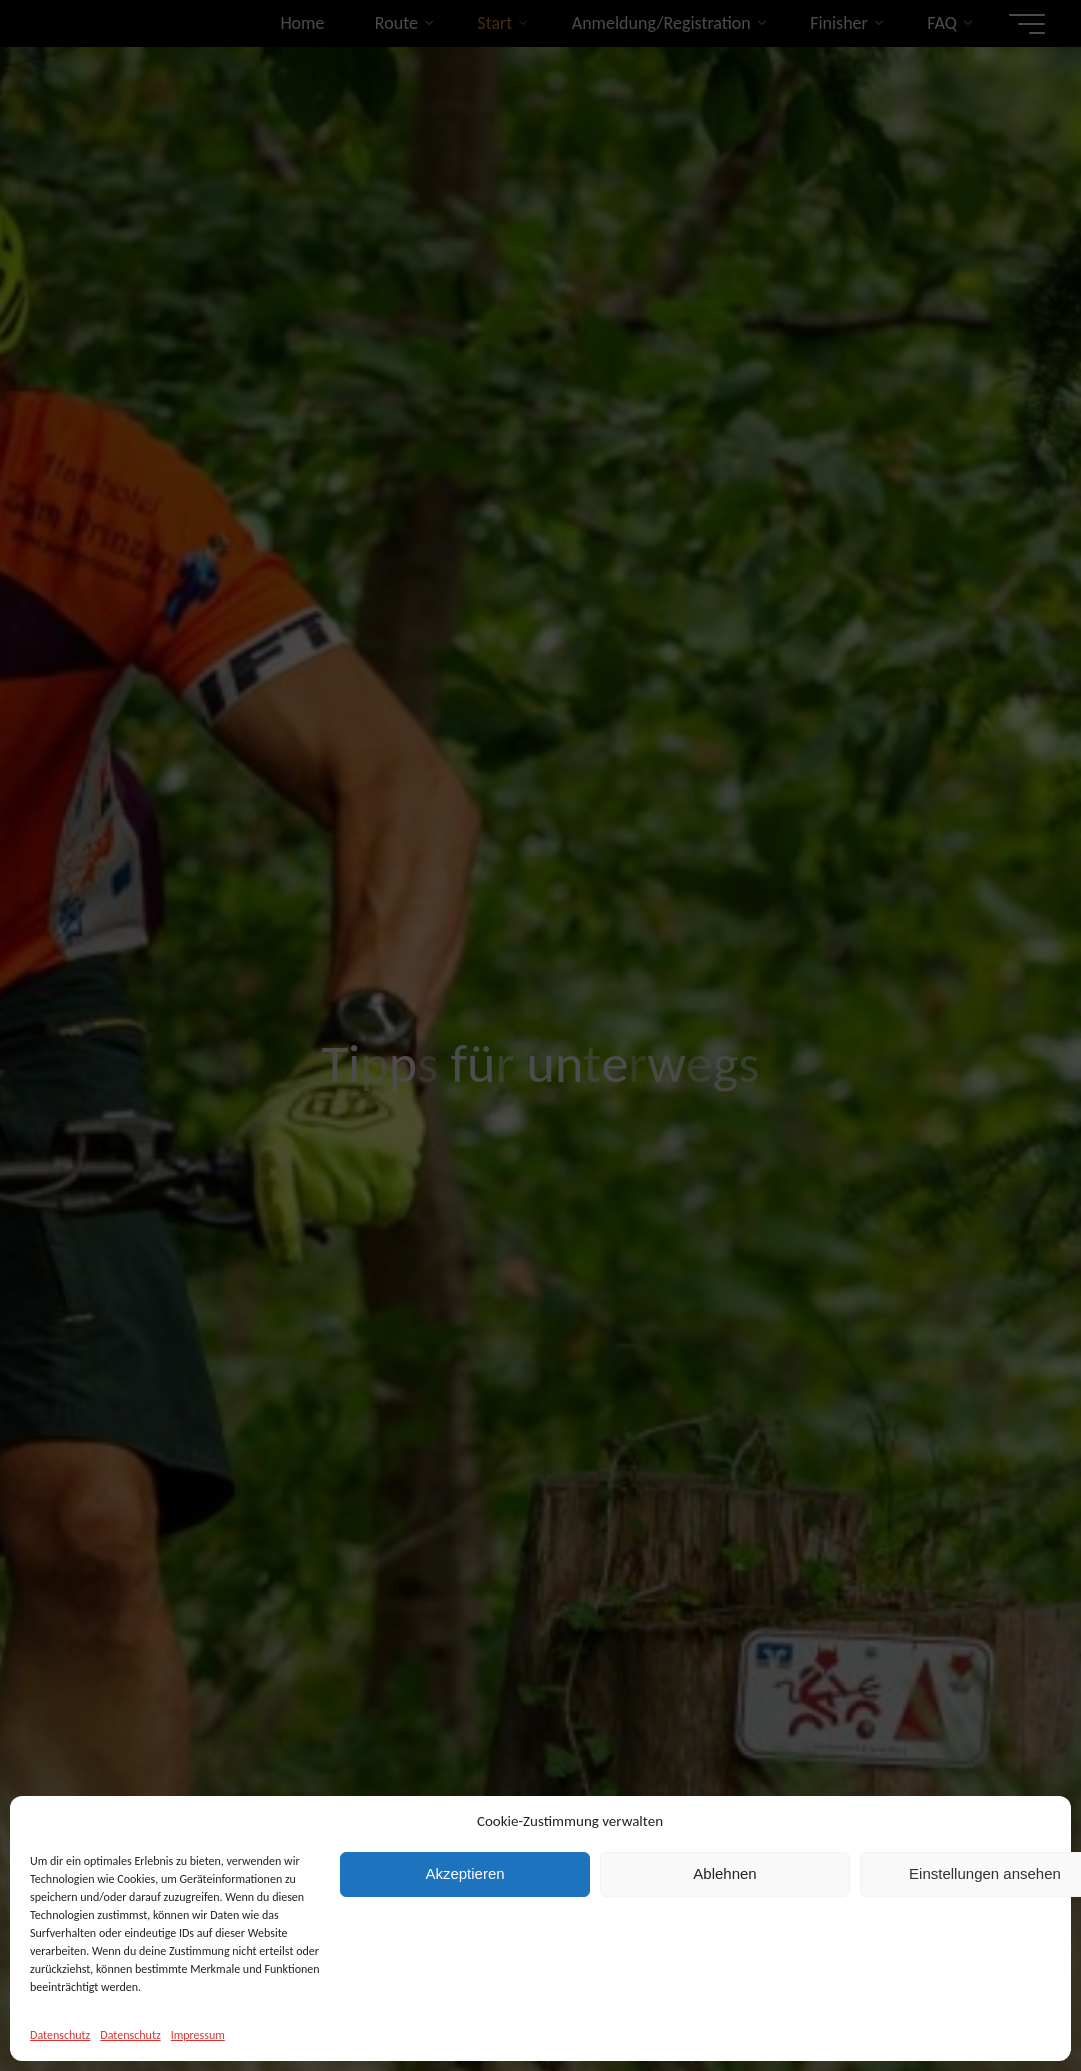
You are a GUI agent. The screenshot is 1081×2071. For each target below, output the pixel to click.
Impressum (198, 2035)
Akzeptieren (464, 1873)
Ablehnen (724, 1873)
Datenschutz (60, 2035)
